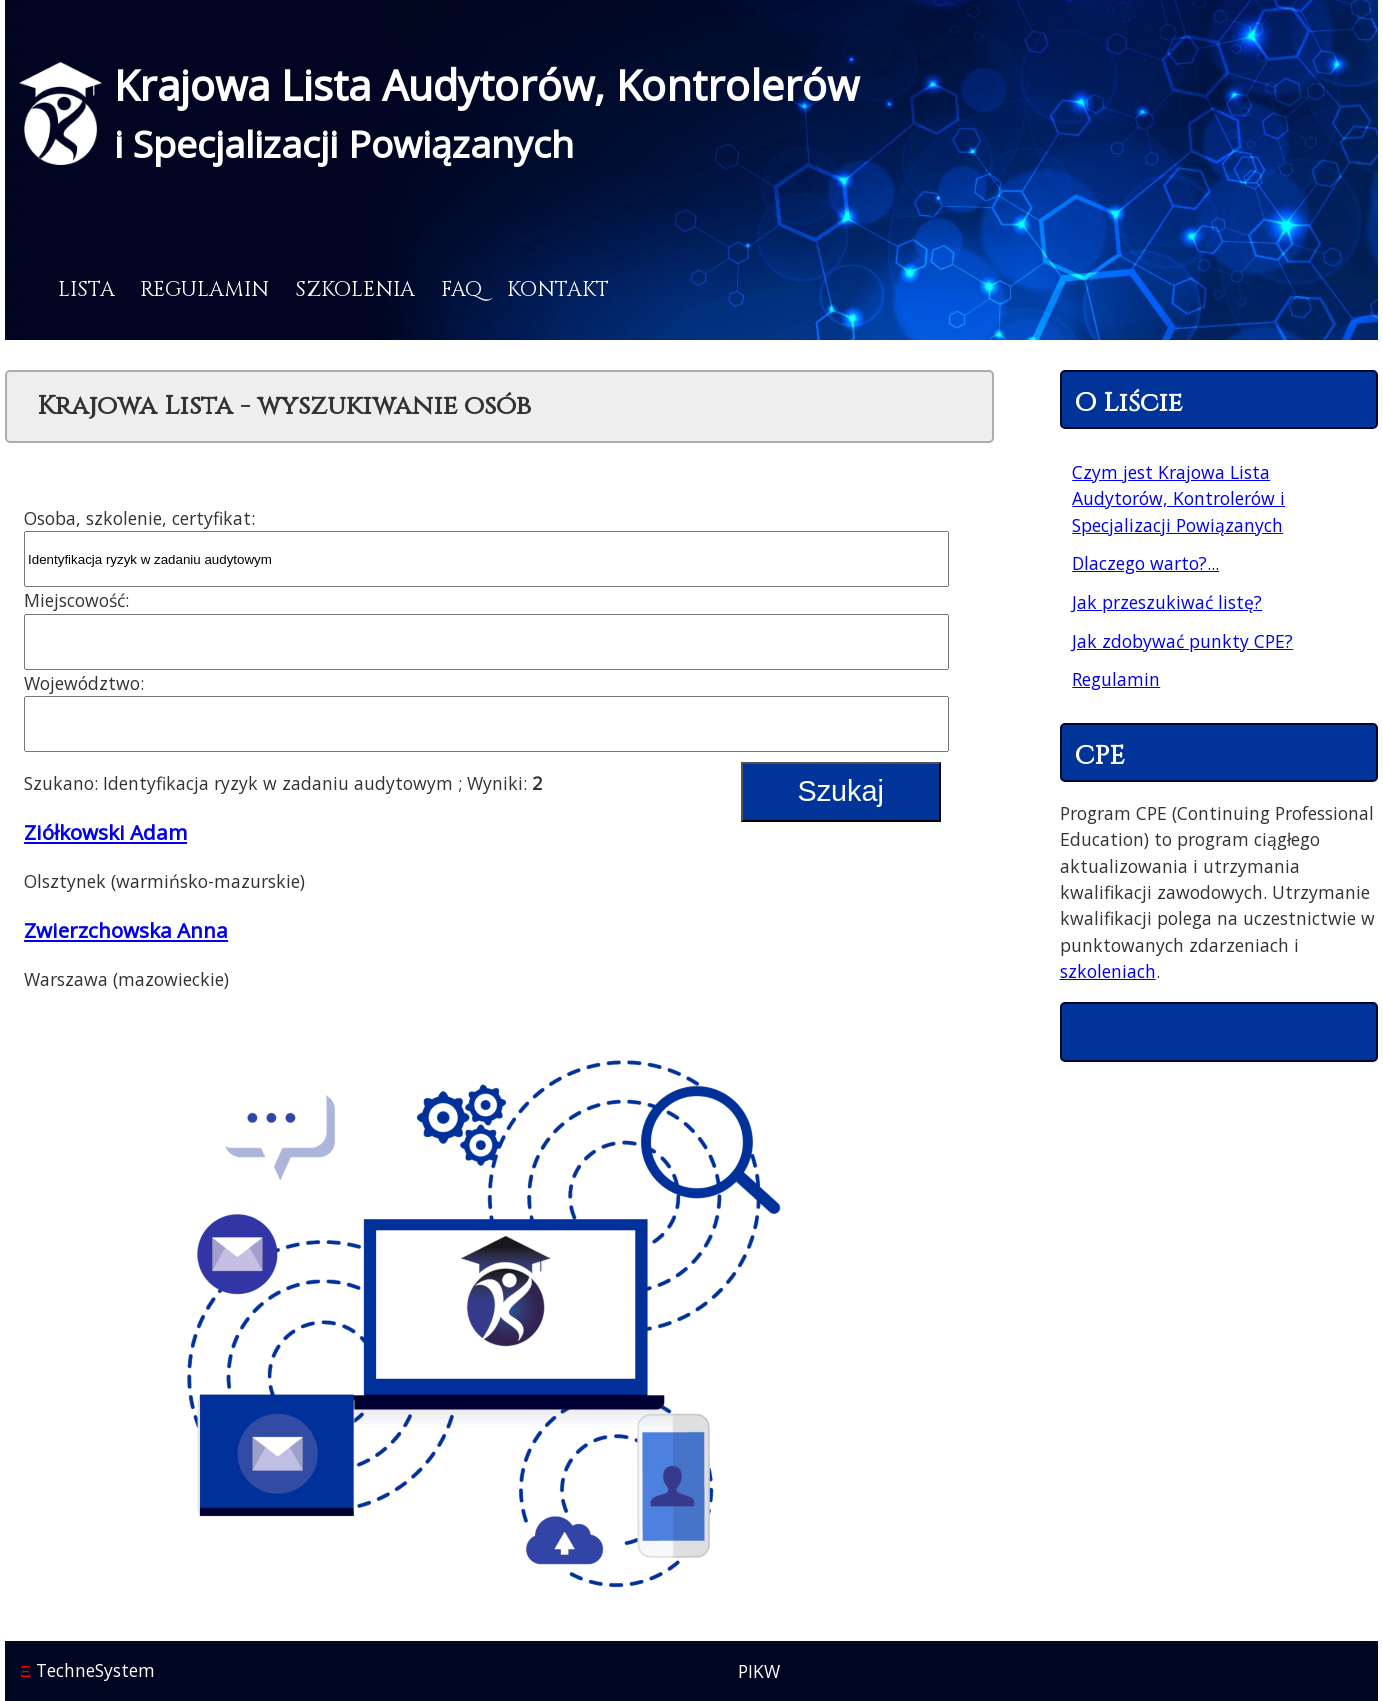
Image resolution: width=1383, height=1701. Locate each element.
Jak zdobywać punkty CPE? (1182, 641)
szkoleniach (1108, 971)
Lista (86, 290)
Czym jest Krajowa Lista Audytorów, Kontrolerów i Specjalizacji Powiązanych (1178, 498)
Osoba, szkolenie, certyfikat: (139, 518)
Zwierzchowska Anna (126, 930)
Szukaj (840, 791)
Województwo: (84, 683)
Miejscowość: (76, 600)
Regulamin (204, 290)
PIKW (759, 1671)
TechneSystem (87, 1670)
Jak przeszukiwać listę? (1167, 602)
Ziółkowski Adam (105, 832)
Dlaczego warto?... (1145, 563)
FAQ (461, 290)
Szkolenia (355, 290)
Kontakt (558, 290)
